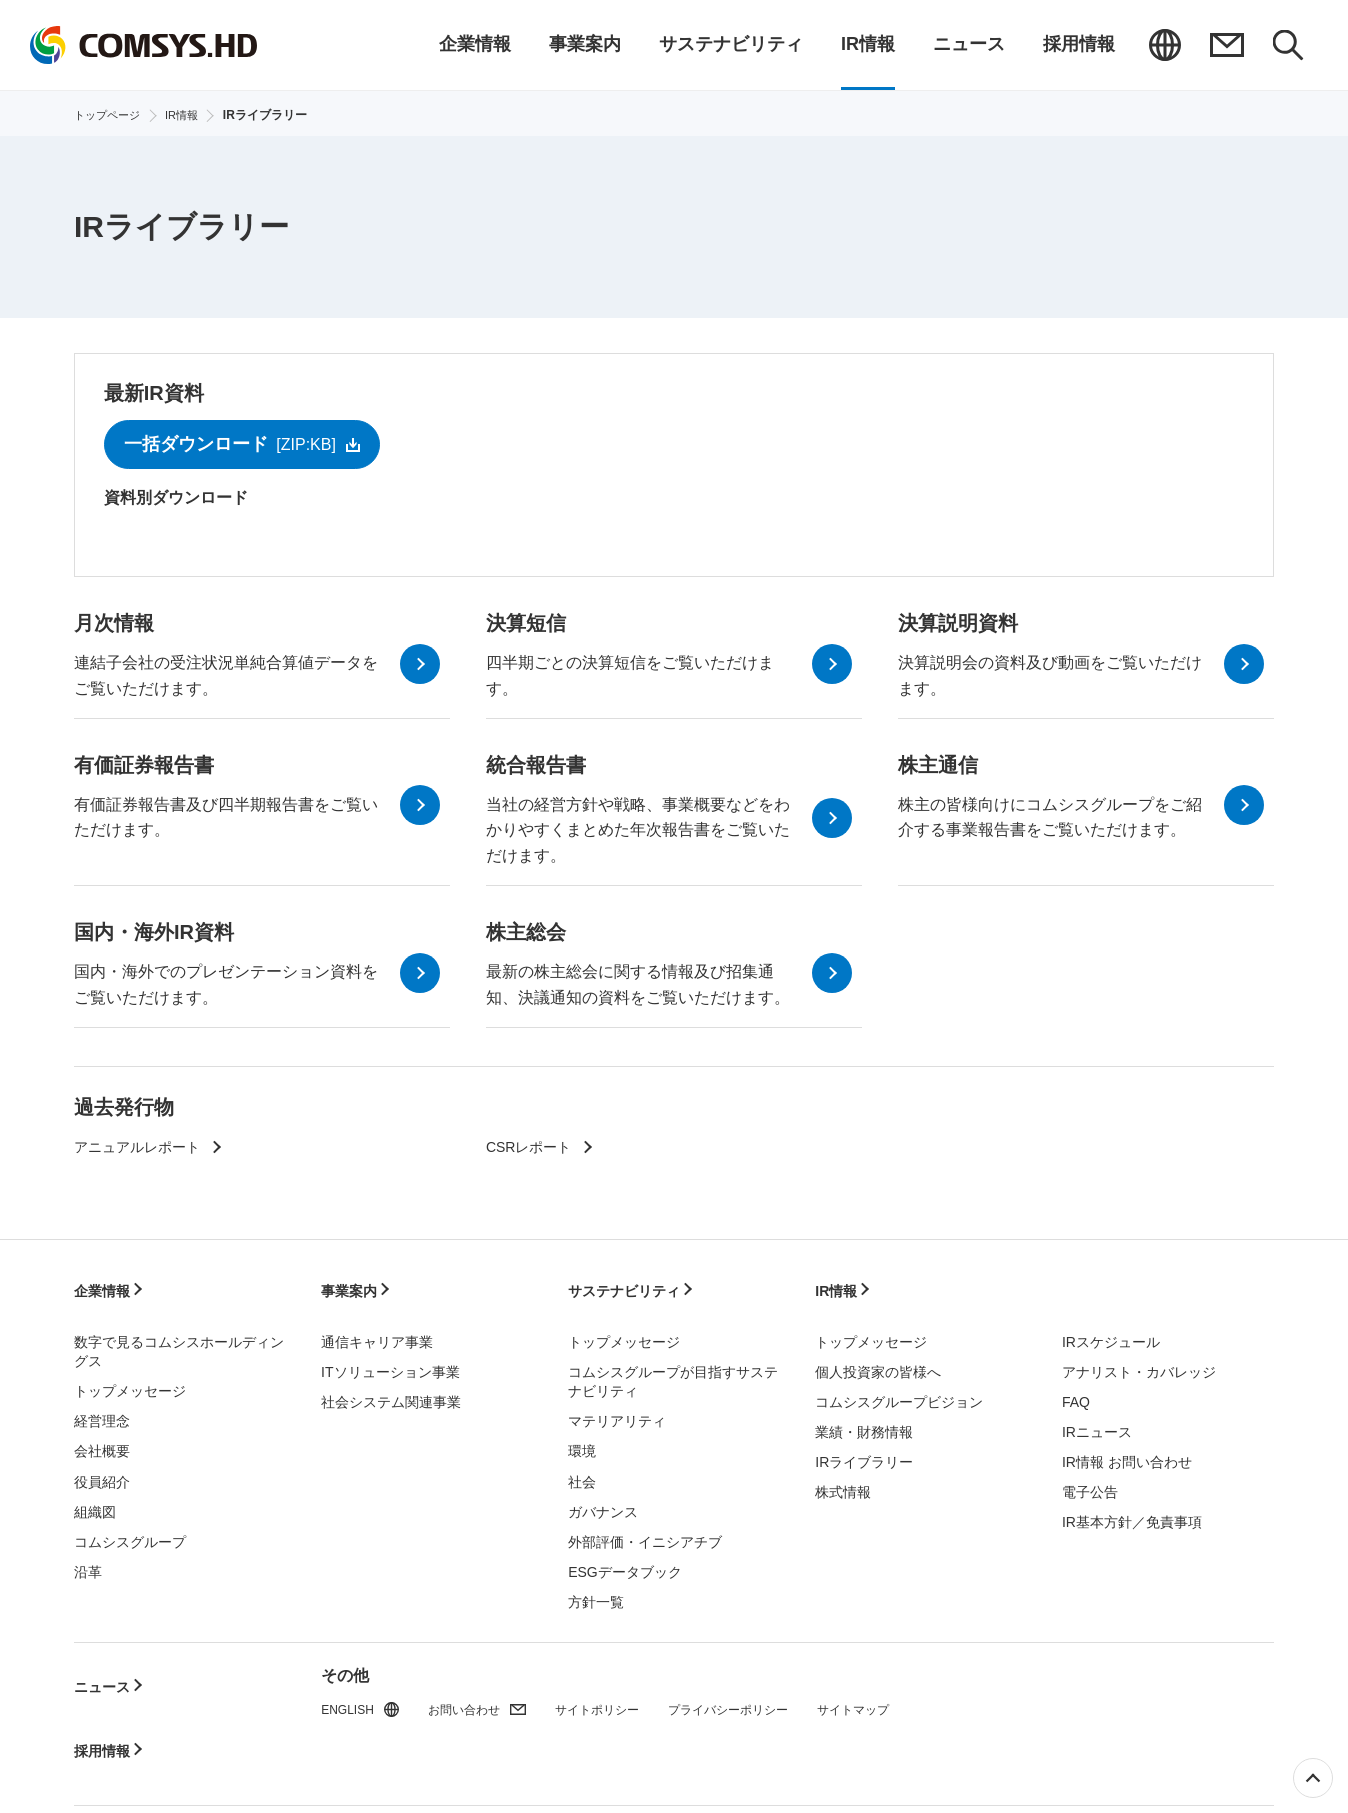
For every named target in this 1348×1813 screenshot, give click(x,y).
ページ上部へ (1313, 1778)
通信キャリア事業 (377, 1333)
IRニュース (1097, 1423)
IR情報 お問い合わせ (1127, 1453)
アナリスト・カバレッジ (1139, 1363)
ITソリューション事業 (390, 1363)
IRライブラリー (864, 1453)
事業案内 (353, 1295)
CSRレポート (535, 1163)
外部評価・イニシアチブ (645, 1533)
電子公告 (1090, 1483)
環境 (582, 1443)
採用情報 (106, 1703)
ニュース (106, 1665)
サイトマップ (914, 1703)
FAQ (1076, 1393)
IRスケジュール (1111, 1333)
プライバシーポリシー (773, 1703)
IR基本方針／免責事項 (1132, 1514)
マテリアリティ (617, 1413)
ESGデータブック (625, 1563)
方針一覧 (596, 1593)
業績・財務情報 (864, 1423)
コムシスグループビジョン (899, 1393)
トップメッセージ (130, 1383)
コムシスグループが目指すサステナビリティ (673, 1373)
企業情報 (106, 1295)
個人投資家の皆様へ (878, 1363)
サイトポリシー (625, 1703)
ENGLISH (1163, 45)
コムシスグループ (130, 1533)
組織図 (95, 1503)
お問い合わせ (1225, 45)
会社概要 (102, 1443)
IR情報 (839, 1295)
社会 (582, 1473)
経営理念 (102, 1413)
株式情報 (843, 1483)
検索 (1287, 45)
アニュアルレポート (146, 1163)
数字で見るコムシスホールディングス (179, 1343)
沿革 (88, 1563)
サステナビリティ (632, 1295)
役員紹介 (102, 1473)
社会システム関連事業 (391, 1393)
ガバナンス (603, 1503)
